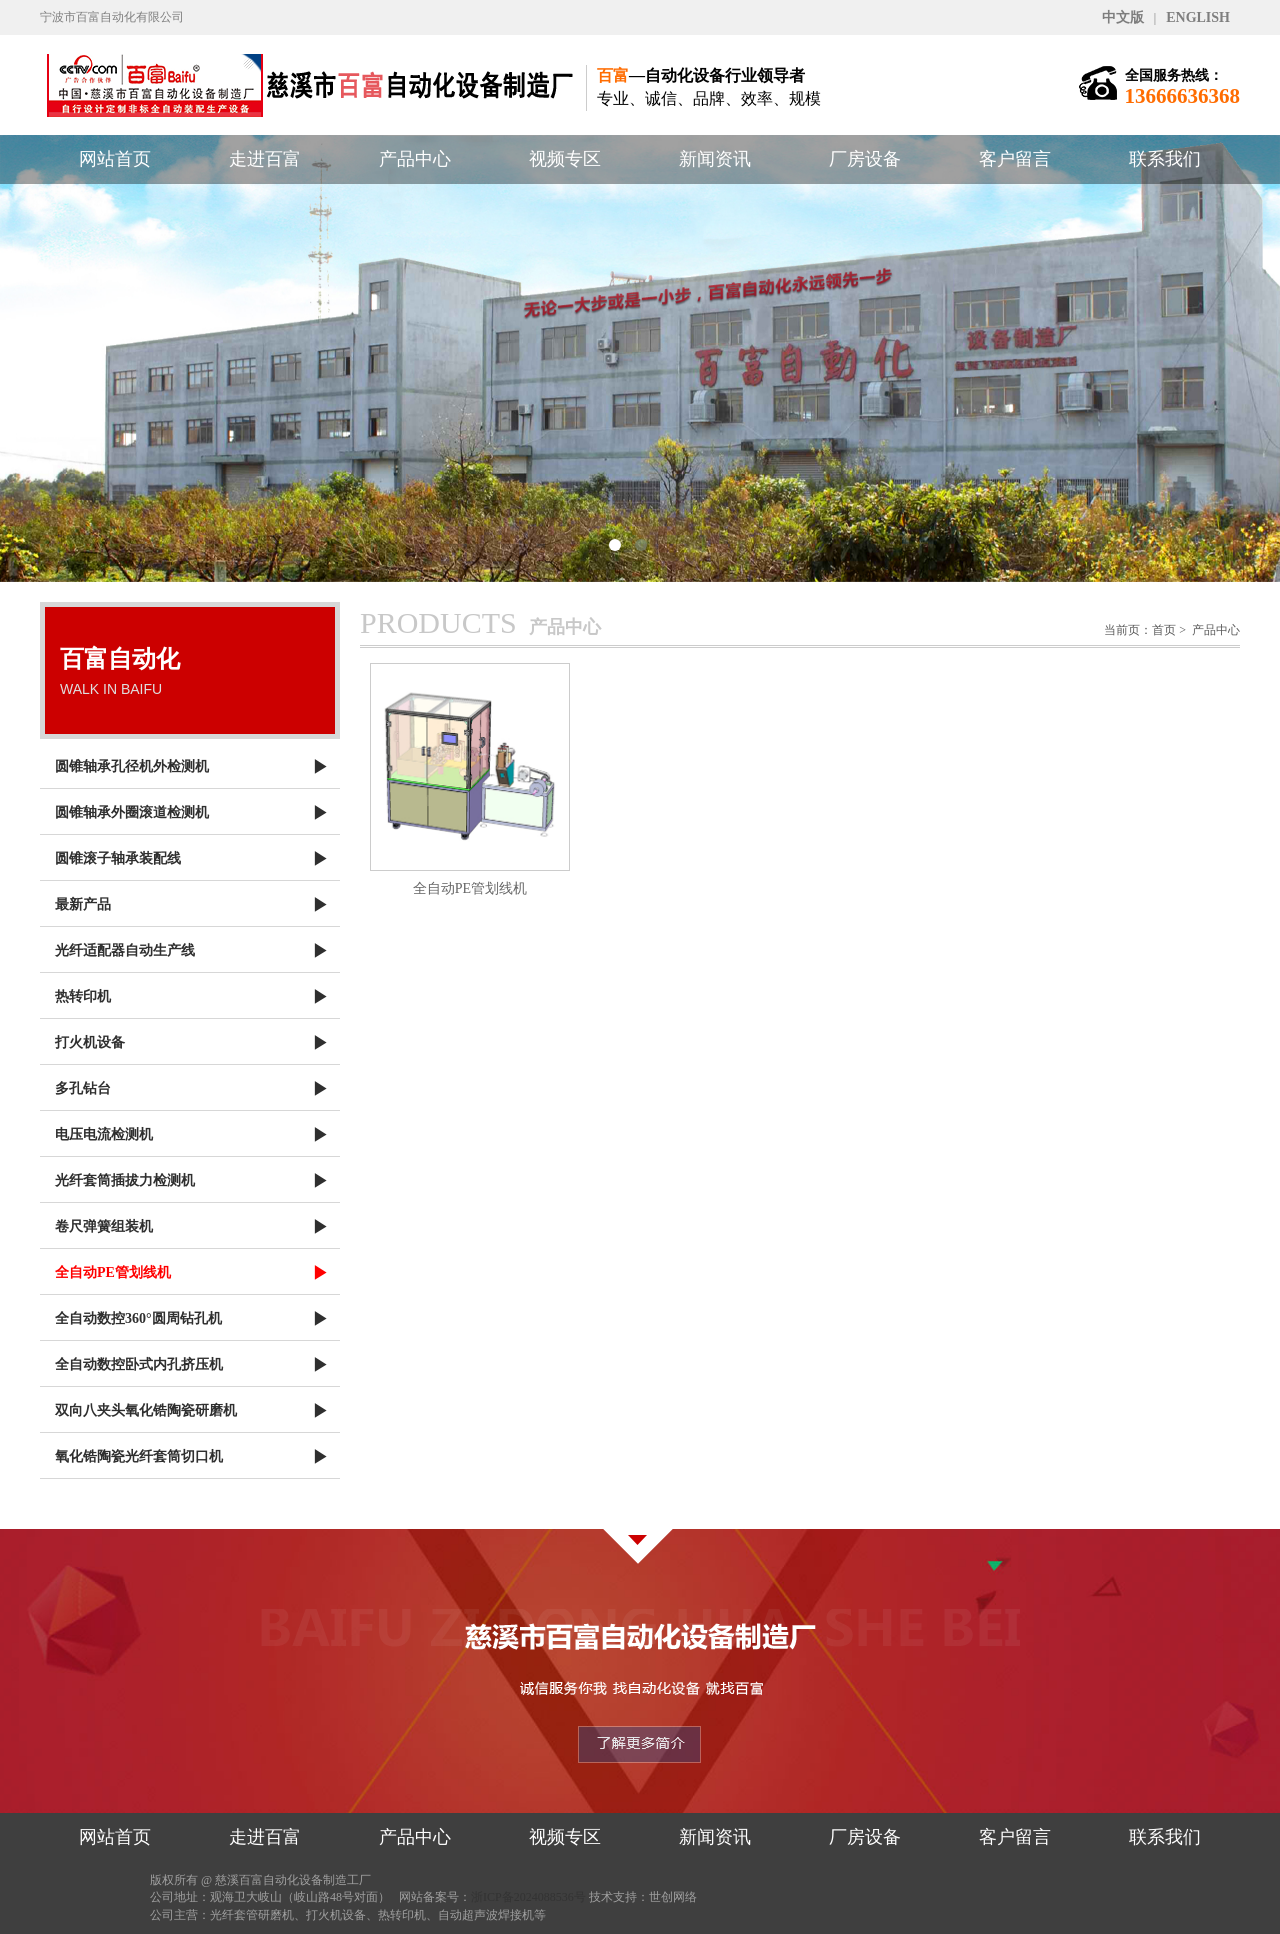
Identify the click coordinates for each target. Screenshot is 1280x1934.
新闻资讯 (715, 159)
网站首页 (115, 159)
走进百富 (265, 159)
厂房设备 (865, 159)
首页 (1164, 630)
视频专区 (565, 159)
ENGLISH (1198, 17)
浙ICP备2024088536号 (528, 1897)
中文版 (1123, 17)
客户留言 (1015, 159)
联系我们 (1165, 159)
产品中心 (415, 159)
